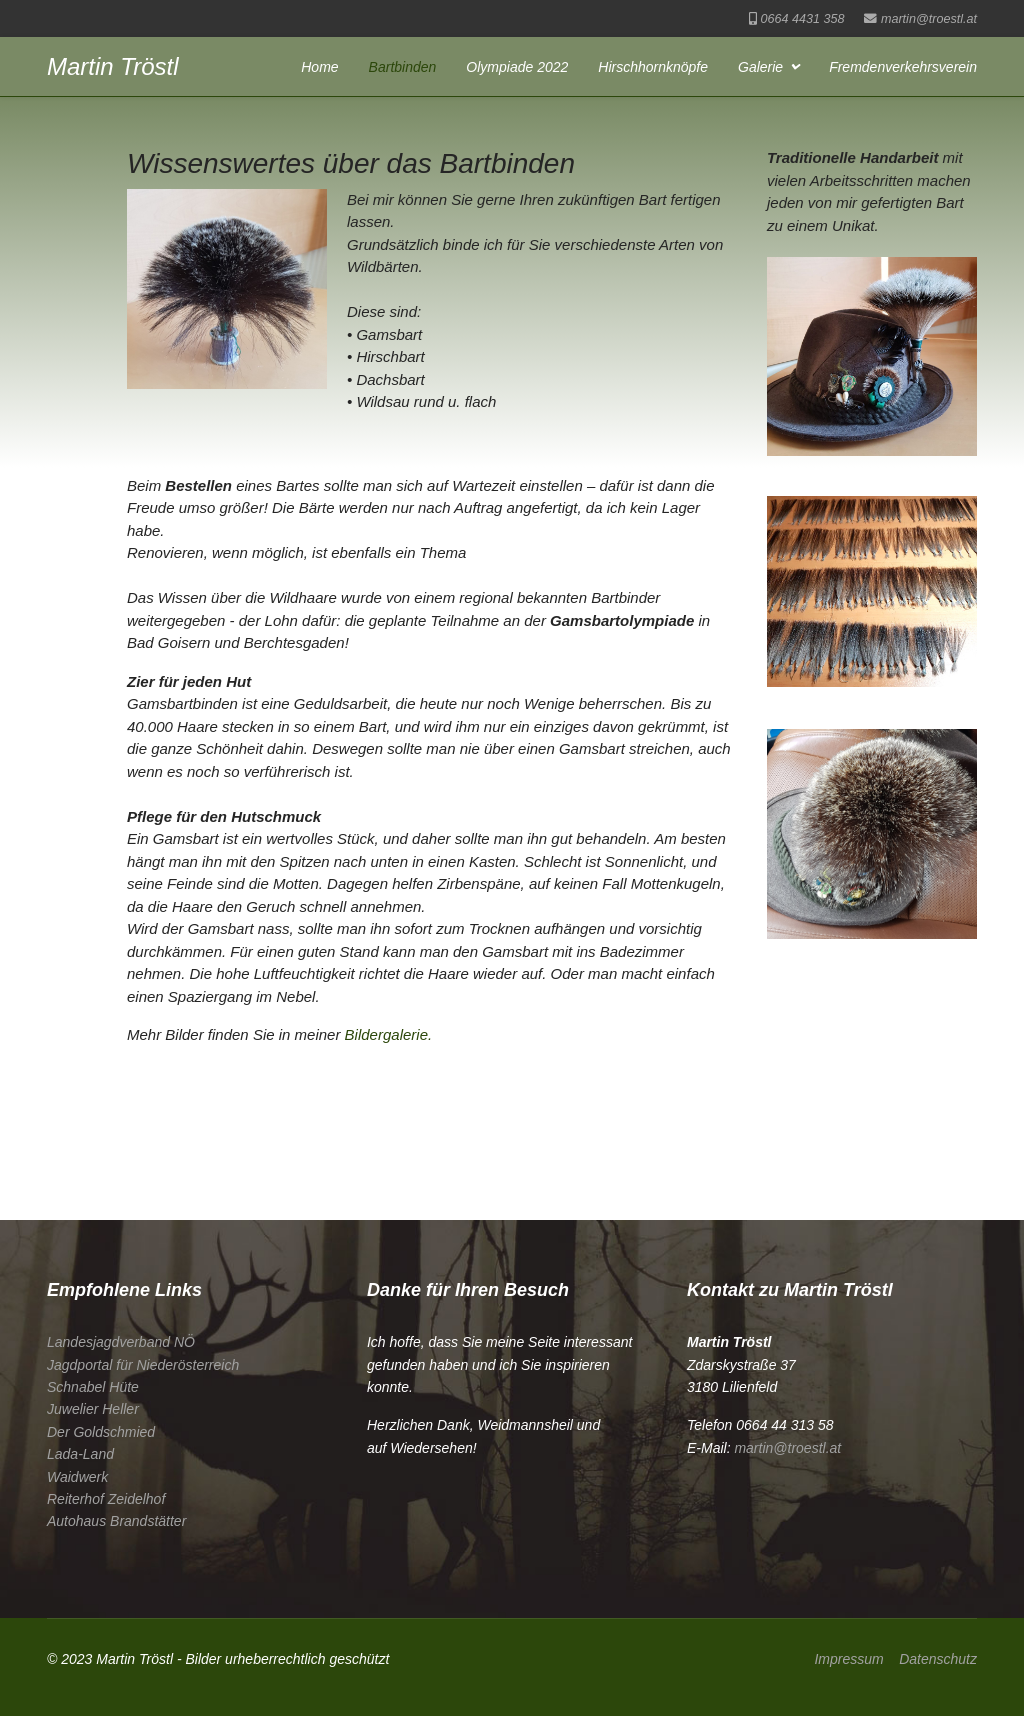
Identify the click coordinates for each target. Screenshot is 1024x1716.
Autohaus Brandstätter (116, 1521)
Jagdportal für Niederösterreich (143, 1365)
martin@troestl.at (929, 19)
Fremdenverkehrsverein (903, 67)
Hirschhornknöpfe (653, 67)
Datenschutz (938, 1659)
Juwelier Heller (93, 1409)
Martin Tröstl (113, 67)
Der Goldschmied (101, 1432)
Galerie (760, 67)
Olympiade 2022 (517, 67)
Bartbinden (403, 67)
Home (319, 67)
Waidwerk (77, 1477)
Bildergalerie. (389, 1034)
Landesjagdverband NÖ (121, 1342)
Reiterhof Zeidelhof (106, 1499)
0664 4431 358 (802, 19)
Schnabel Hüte (93, 1387)
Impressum (848, 1659)
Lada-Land (80, 1454)
